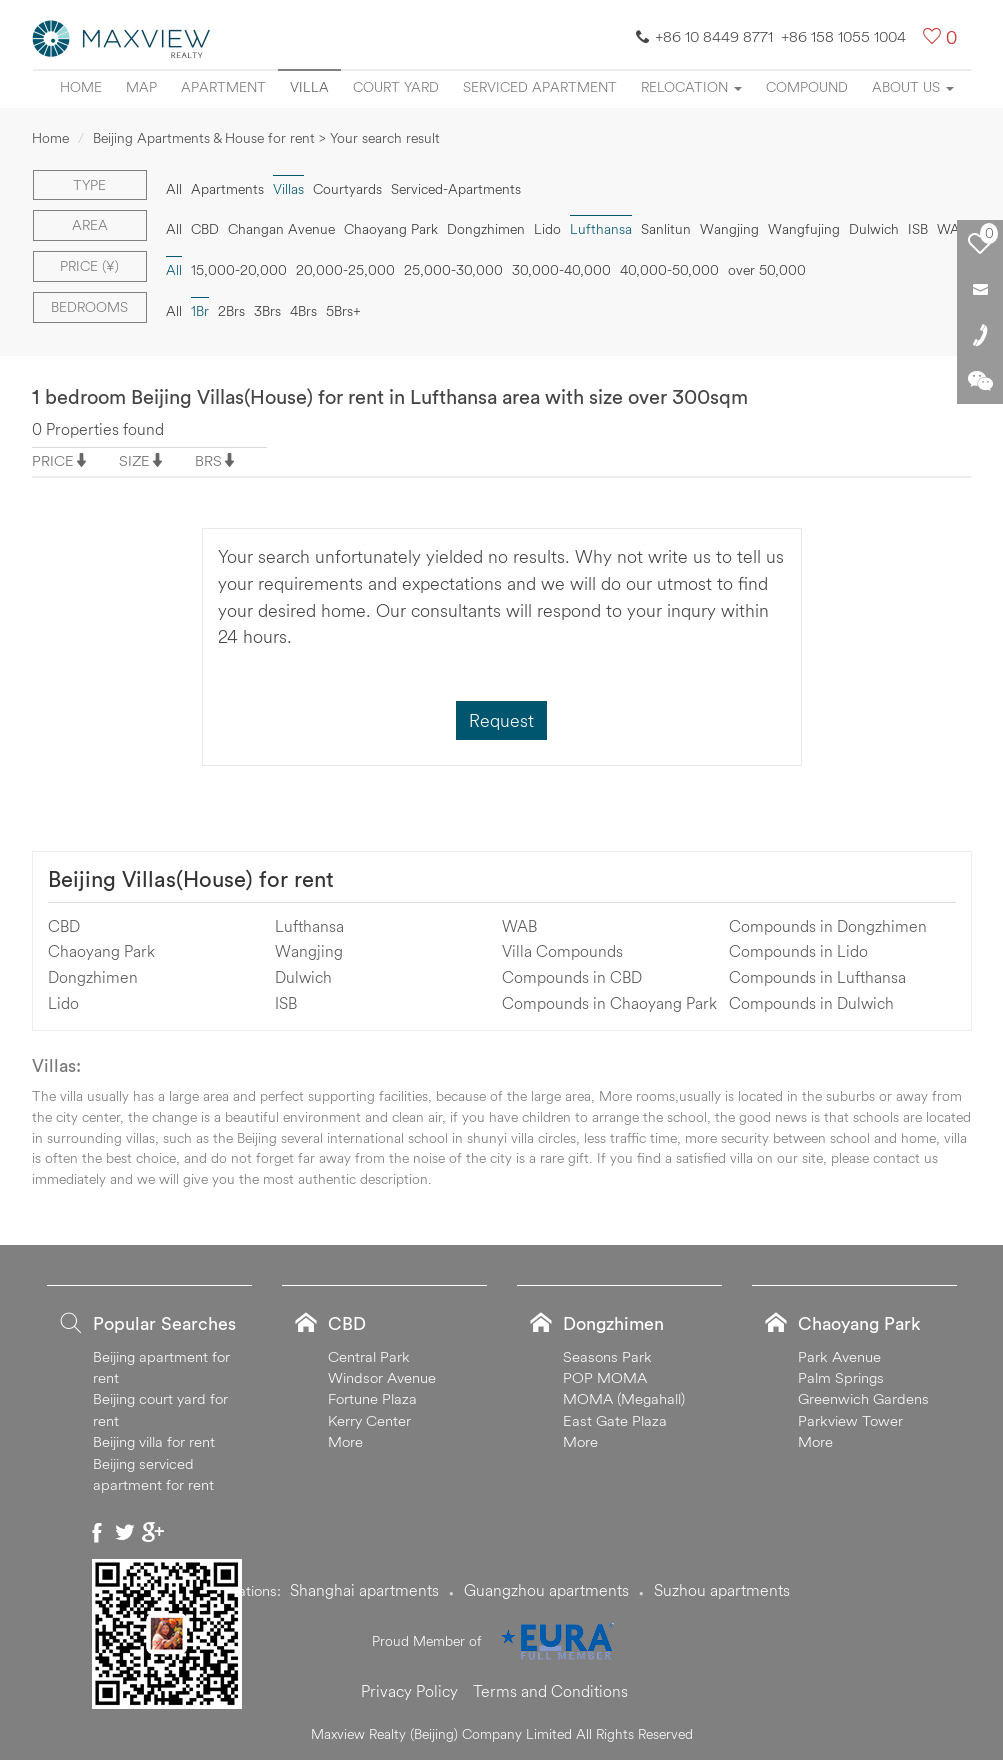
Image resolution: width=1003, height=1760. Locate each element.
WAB (952, 229)
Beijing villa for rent (154, 1441)
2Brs (231, 311)
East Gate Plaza (615, 1420)
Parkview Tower (850, 1420)
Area (90, 225)
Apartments (227, 189)
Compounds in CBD (572, 977)
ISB (918, 229)
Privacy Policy (409, 1691)
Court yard (396, 87)
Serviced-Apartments (456, 189)
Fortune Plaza (372, 1398)
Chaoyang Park (391, 229)
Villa (309, 87)
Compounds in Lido (798, 951)
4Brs (303, 311)
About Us (913, 87)
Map (141, 87)
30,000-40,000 (561, 270)
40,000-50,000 (669, 270)
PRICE (53, 460)
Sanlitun (666, 229)
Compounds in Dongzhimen (828, 926)
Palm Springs (841, 1377)
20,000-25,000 (345, 270)
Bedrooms (89, 307)
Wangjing (729, 229)
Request (501, 720)
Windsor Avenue (382, 1377)
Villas (288, 189)
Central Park (369, 1356)
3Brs (267, 311)
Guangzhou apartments (546, 1590)
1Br (200, 311)
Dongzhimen (486, 229)
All (174, 189)
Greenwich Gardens (863, 1398)
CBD (205, 229)
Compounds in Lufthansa (817, 977)
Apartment (223, 87)
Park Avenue (839, 1356)
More (345, 1441)
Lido (547, 229)
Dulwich (874, 229)
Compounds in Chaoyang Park (609, 1003)
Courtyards (347, 189)
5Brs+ (343, 311)
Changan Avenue (281, 229)
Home (81, 87)
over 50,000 (767, 270)
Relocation (691, 87)
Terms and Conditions (550, 1691)
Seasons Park (607, 1356)
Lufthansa (601, 229)
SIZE (134, 460)
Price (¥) (89, 266)
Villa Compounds (562, 951)
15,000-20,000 (239, 270)
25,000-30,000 (453, 270)
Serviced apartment (540, 87)
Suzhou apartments (722, 1590)
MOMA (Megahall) (624, 1398)
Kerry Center (369, 1420)
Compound (807, 87)
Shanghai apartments (364, 1590)
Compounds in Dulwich (811, 1003)
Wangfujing (804, 229)
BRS (208, 460)
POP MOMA (605, 1377)
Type (89, 185)
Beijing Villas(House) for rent (191, 879)
